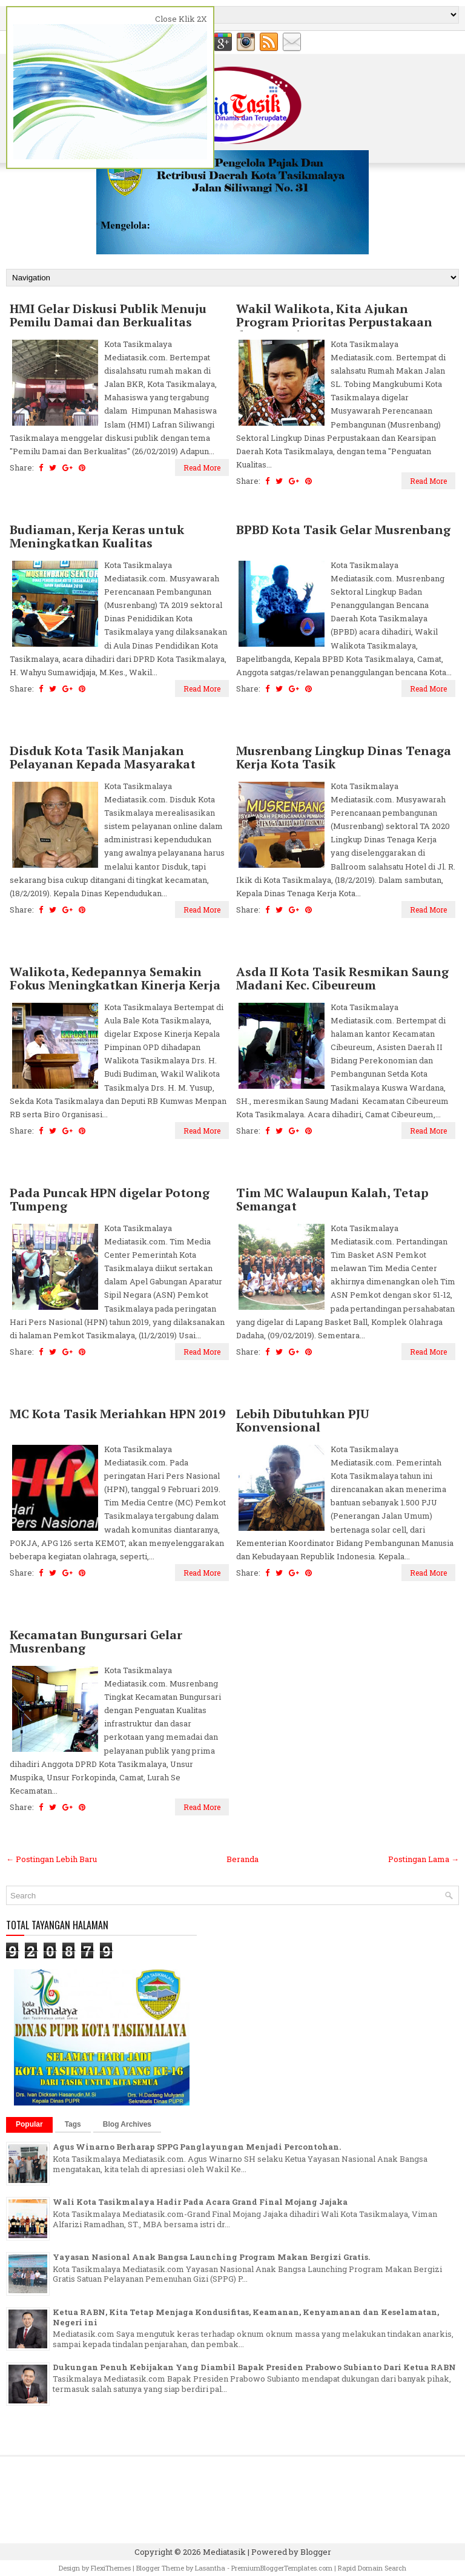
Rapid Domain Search (372, 2567)
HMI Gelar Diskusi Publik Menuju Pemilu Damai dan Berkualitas (108, 315)
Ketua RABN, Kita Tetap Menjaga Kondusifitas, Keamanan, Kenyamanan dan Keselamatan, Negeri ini (246, 2317)
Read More (201, 467)
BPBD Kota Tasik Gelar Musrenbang (343, 530)
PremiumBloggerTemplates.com (281, 2567)
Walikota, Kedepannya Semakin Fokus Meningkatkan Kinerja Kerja (115, 978)
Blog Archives (127, 2124)
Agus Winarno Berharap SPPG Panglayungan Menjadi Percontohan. (197, 2146)
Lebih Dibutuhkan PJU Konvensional (302, 1420)
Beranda (242, 1859)
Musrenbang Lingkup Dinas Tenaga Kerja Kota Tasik (343, 757)
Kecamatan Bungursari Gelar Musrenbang (96, 1641)
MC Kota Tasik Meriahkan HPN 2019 (117, 1414)
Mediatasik (224, 2551)
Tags (73, 2124)
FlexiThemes (111, 2567)
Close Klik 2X (181, 18)
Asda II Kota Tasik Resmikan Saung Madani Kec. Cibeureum (342, 978)
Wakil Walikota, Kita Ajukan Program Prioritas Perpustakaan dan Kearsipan (334, 322)
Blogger (315, 2551)
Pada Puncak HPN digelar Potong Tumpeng (109, 1199)
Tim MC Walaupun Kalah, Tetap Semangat (332, 1199)
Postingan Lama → (423, 1859)
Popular (29, 2124)
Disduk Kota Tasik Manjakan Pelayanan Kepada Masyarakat (103, 757)
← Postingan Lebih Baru (51, 1859)
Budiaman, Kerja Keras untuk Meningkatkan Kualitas (97, 536)
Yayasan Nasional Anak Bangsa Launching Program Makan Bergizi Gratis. (211, 2256)
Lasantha (210, 2567)
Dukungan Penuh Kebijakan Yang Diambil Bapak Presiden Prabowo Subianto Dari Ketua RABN (254, 2367)
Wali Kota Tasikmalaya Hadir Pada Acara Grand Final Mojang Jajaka (200, 2201)
